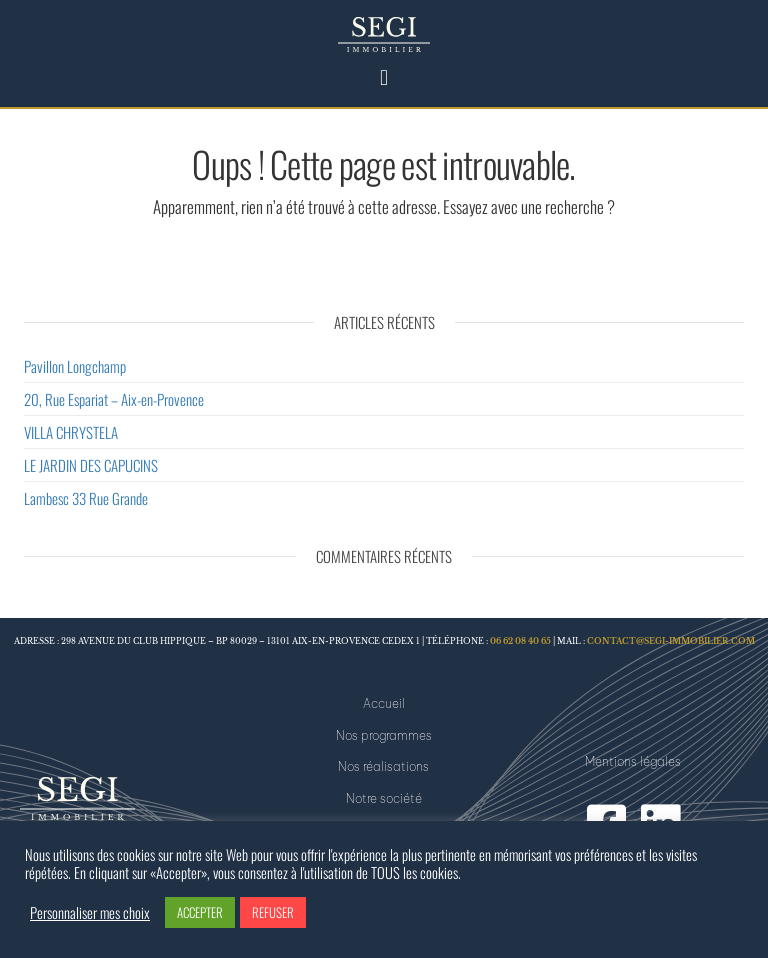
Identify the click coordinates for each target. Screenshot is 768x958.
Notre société (384, 798)
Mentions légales (633, 761)
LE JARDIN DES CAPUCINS (91, 465)
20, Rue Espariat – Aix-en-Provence (114, 399)
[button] (383, 76)
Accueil (384, 703)
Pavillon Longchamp (75, 366)
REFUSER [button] (273, 912)
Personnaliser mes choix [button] (90, 913)
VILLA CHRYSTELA (71, 432)
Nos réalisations (383, 766)
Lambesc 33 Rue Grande (86, 498)
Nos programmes (384, 735)
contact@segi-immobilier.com (671, 641)
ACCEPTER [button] (200, 912)
